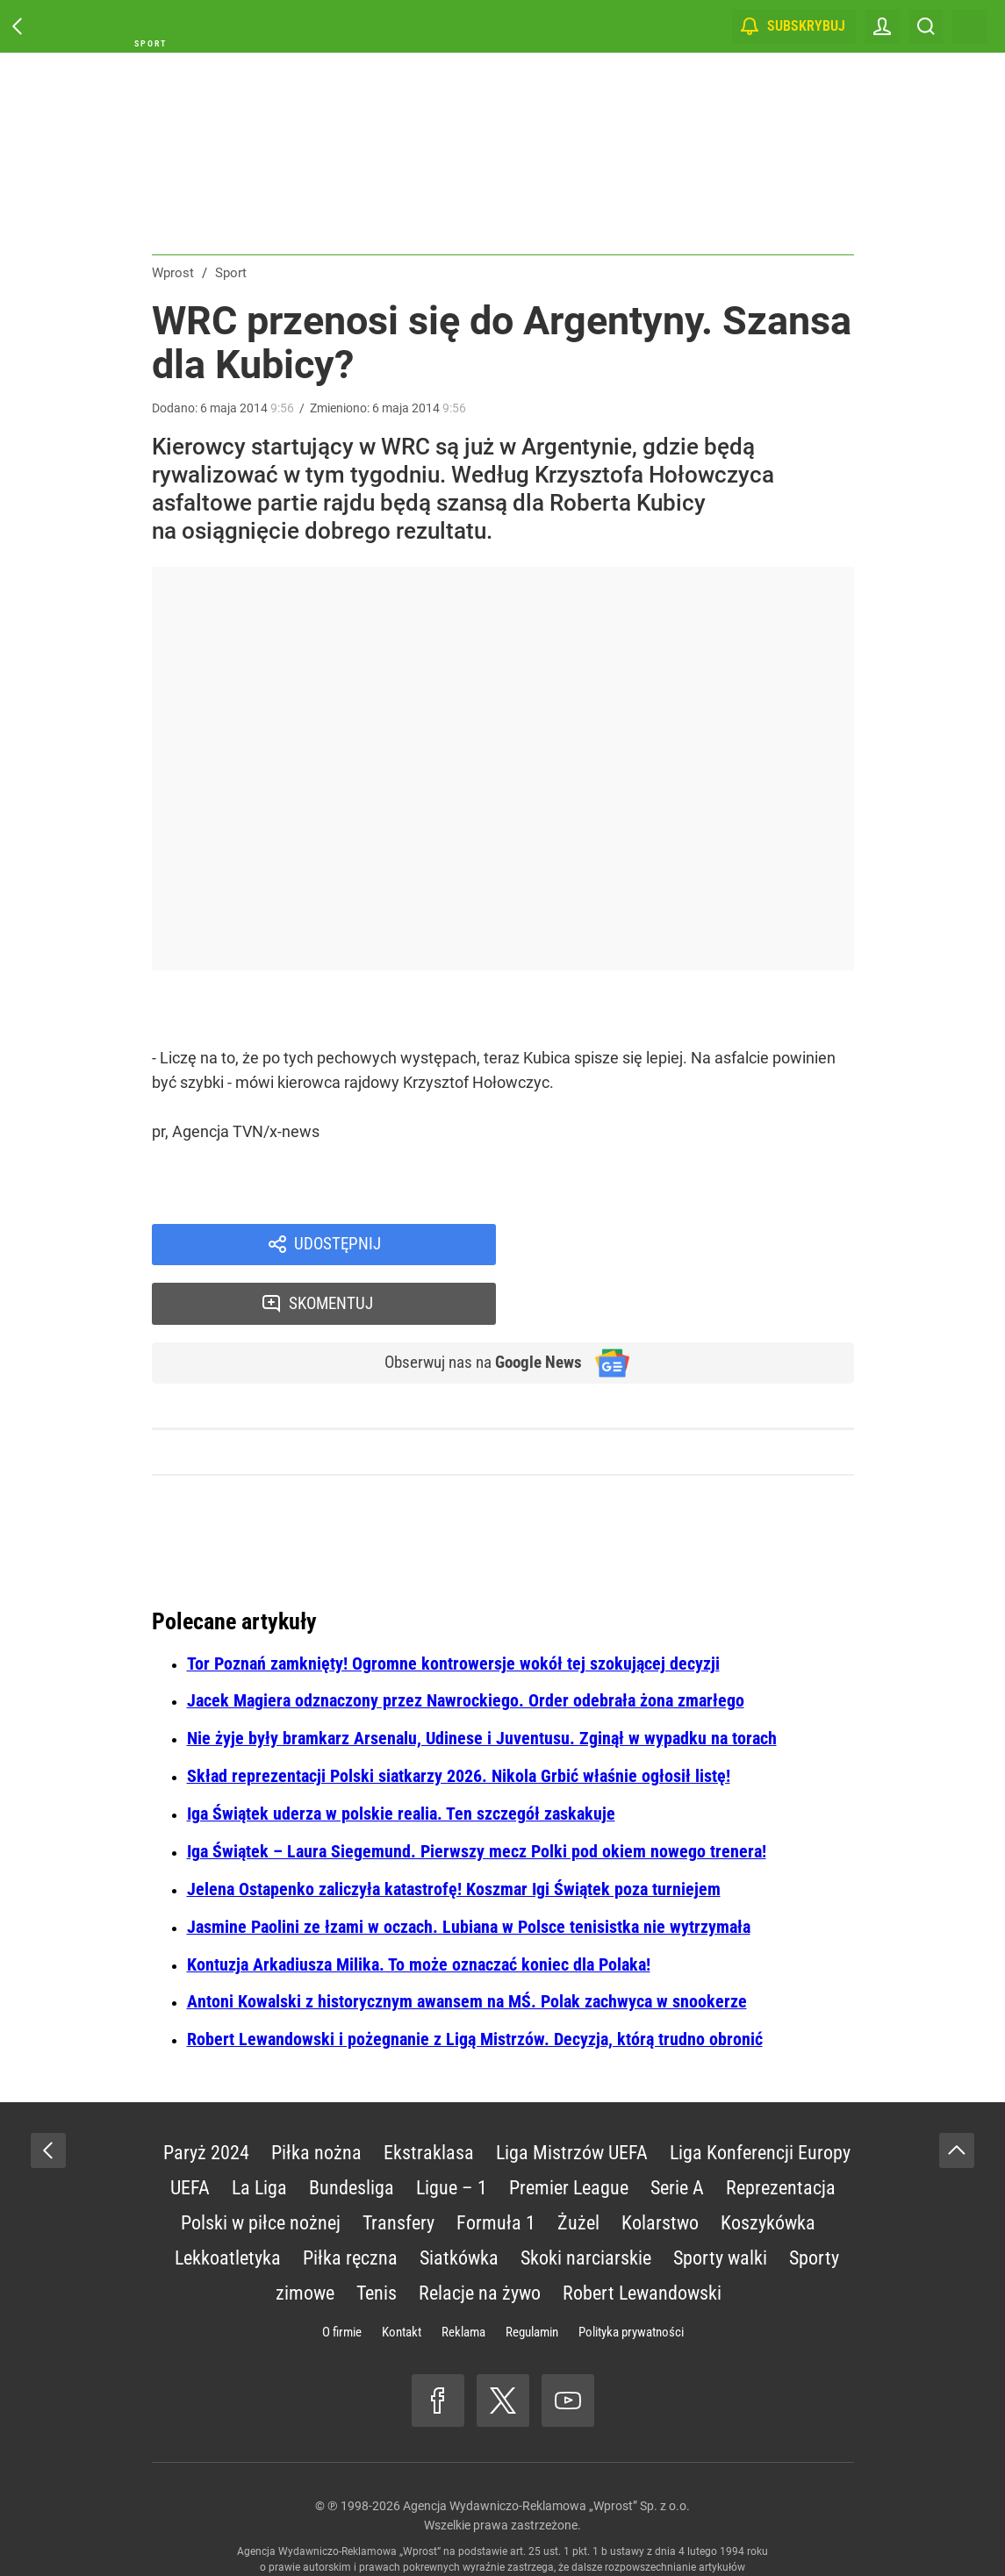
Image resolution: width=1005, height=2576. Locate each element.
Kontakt (401, 2278)
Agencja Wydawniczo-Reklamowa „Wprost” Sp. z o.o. (546, 2451)
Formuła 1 (495, 2168)
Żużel (578, 2168)
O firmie (342, 2278)
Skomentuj (697, 1245)
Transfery (398, 2168)
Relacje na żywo (480, 2239)
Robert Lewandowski (642, 2239)
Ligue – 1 (451, 2133)
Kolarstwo (660, 2168)
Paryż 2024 (206, 2098)
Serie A (677, 2133)
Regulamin (532, 2278)
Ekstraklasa (429, 2098)
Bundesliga (351, 2133)
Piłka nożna (316, 2098)
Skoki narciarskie (585, 2204)
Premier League (568, 2133)
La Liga (259, 2133)
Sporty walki (720, 2204)
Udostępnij (338, 1245)
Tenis (376, 2239)
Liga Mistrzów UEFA (572, 2098)
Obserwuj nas (474, 1307)
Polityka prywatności (631, 2278)
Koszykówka (768, 2168)
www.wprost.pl (529, 2528)
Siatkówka (459, 2204)
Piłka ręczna (350, 2204)
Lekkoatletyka (228, 2204)
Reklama (463, 2278)
